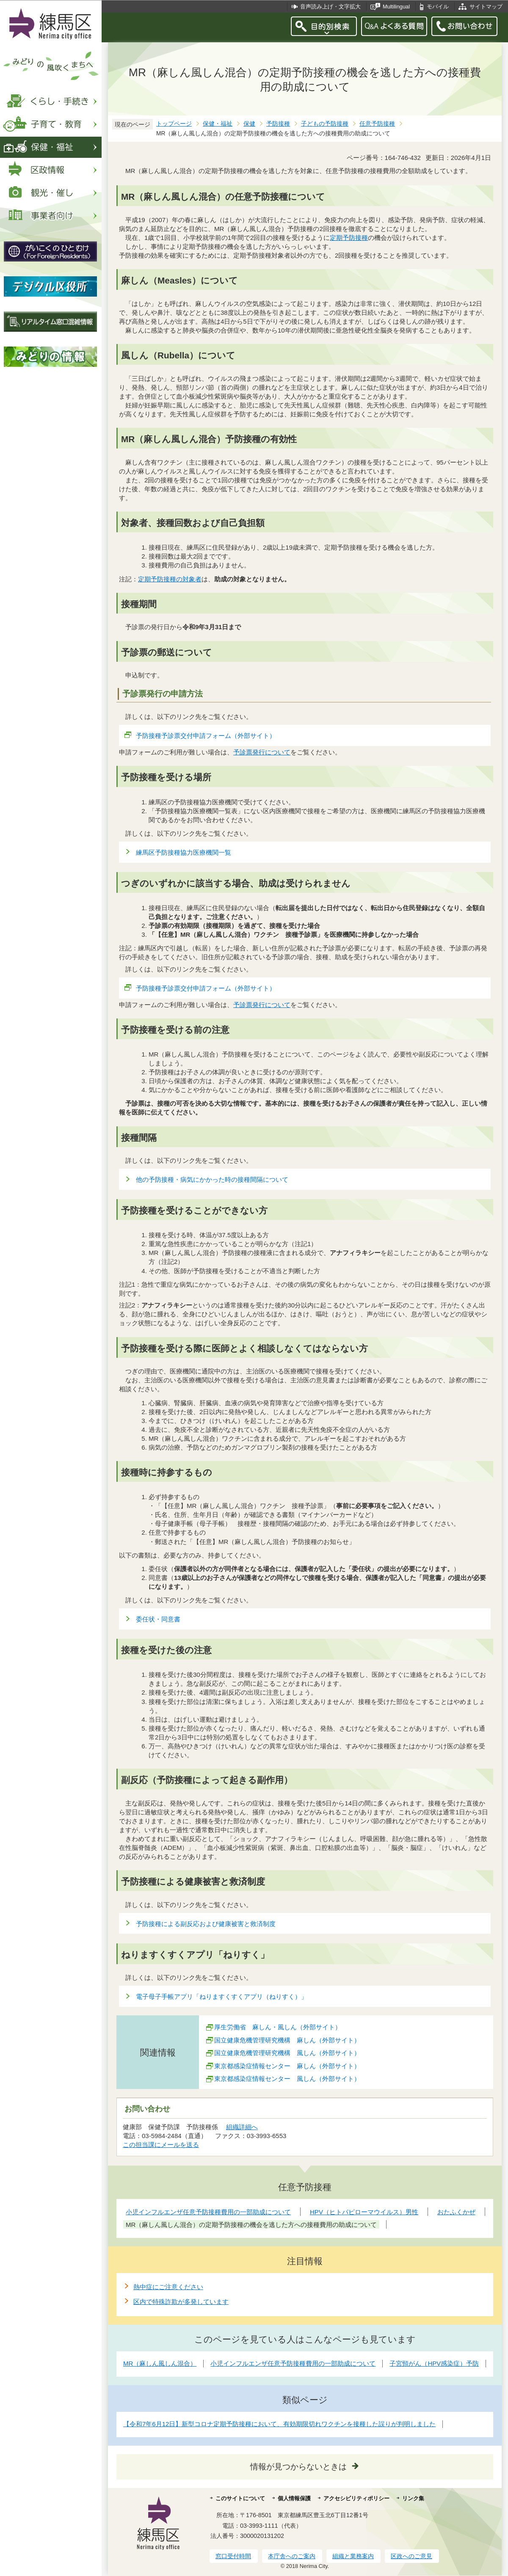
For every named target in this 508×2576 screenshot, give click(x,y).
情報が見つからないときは (298, 2466)
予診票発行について (261, 752)
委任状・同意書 (158, 1619)
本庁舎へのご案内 (291, 2556)
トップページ (174, 124)
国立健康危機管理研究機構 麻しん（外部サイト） (287, 2040)
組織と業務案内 (353, 2556)
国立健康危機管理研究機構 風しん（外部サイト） (287, 2052)
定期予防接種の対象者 (170, 579)
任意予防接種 (377, 124)
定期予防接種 (349, 237)
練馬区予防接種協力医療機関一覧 (183, 852)
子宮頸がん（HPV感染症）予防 (434, 2363)
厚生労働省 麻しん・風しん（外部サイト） (278, 2027)
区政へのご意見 (411, 2556)
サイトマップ (485, 6)
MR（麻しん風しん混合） (159, 2363)
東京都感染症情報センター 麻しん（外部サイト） (287, 2066)
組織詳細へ (242, 2126)
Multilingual (396, 6)
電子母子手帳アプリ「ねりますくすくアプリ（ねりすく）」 (221, 1996)
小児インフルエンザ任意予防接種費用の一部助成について (292, 2363)
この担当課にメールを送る (161, 2144)
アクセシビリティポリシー (356, 2498)
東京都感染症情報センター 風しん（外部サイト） (287, 2078)
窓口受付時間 (233, 2556)
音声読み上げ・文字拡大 (330, 6)
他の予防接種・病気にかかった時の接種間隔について (212, 1179)
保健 (249, 124)
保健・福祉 (217, 124)
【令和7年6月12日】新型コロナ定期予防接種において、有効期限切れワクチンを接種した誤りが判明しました (279, 2423)
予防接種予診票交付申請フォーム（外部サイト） (206, 735)
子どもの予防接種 (324, 124)
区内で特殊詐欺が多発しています (181, 2301)
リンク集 (413, 2498)
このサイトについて (240, 2498)
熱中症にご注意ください (168, 2286)
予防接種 (278, 124)
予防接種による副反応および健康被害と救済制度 (206, 1923)
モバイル (438, 6)
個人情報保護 (294, 2498)
